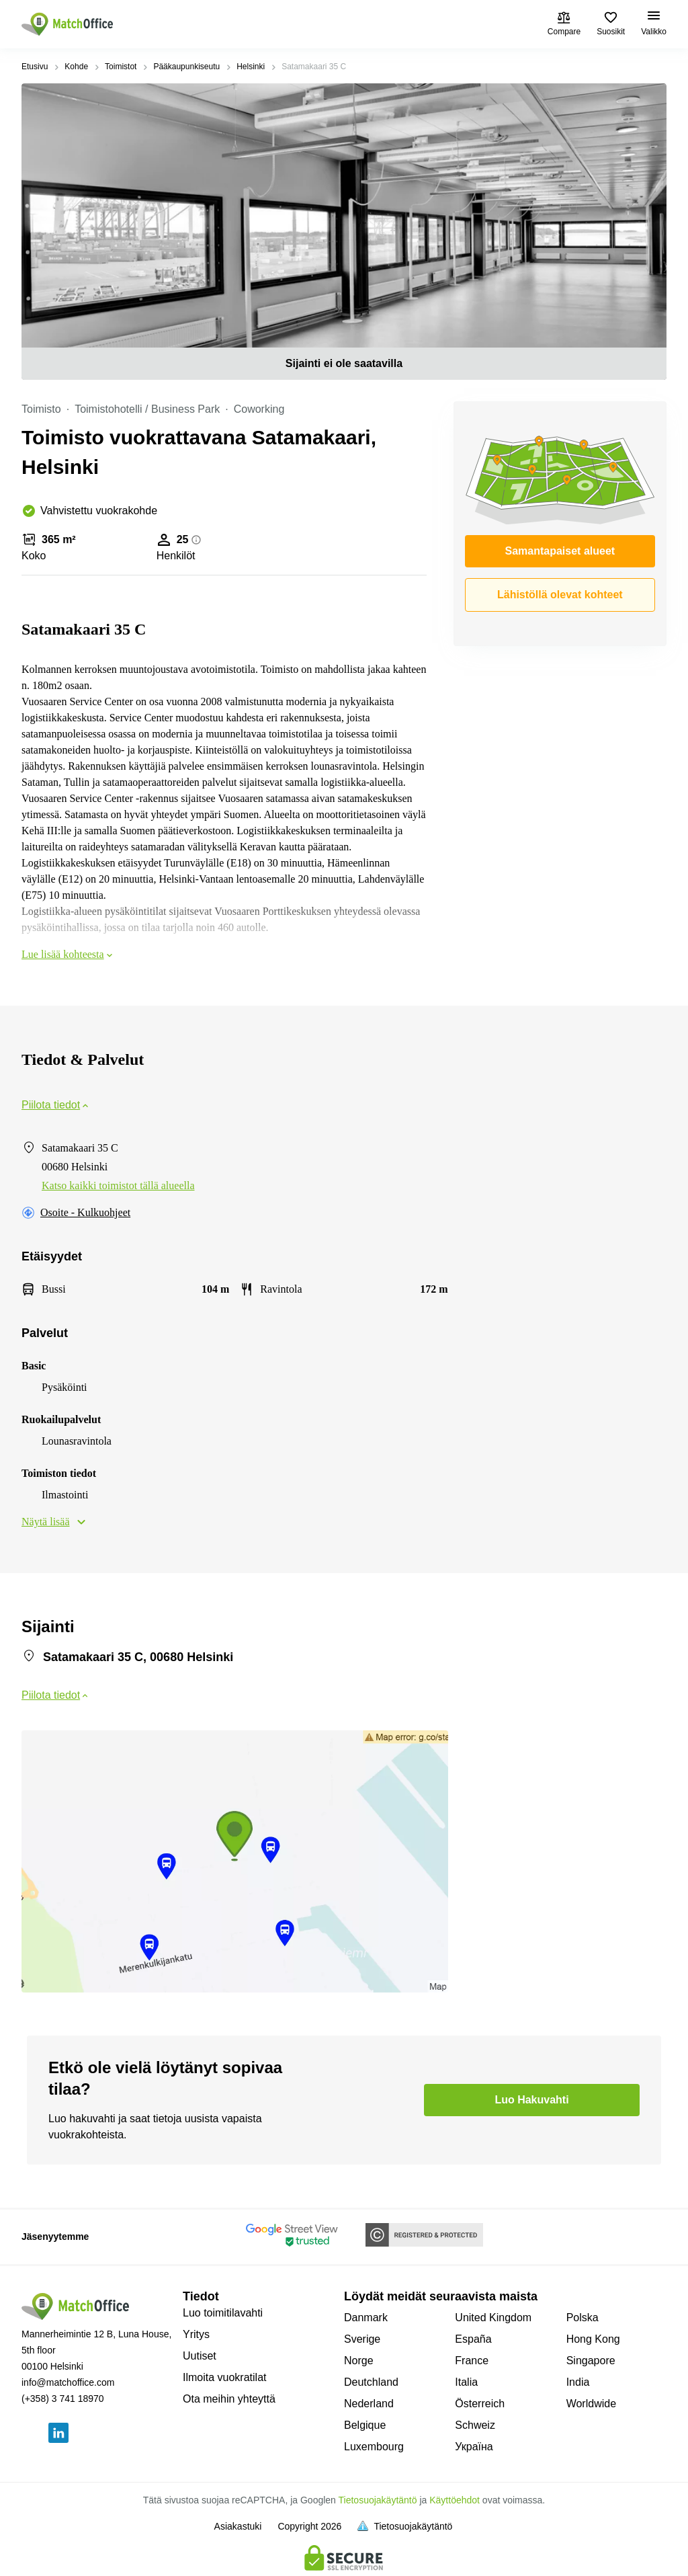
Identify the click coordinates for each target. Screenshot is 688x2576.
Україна (473, 2446)
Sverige (362, 2339)
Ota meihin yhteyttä (229, 2399)
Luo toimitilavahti (223, 2313)
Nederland (369, 2403)
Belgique (365, 2425)
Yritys (196, 2334)
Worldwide (591, 2403)
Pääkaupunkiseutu (186, 67)
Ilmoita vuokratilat (225, 2377)
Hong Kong (593, 2339)
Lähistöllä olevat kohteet (560, 594)
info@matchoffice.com (68, 2382)
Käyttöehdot (454, 2500)
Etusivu (35, 67)
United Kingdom (493, 2317)
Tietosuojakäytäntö (378, 2500)
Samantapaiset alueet (560, 551)
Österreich (480, 2403)
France (471, 2360)
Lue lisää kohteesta (68, 954)
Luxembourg (374, 2446)
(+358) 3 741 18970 (63, 2398)
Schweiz (475, 2425)
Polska (582, 2317)
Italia (466, 2382)
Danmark (366, 2317)
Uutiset (199, 2356)
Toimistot (120, 67)
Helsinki (250, 67)
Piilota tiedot (56, 1105)
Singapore (590, 2360)
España (473, 2339)
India (578, 2382)
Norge (359, 2360)
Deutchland (371, 2382)
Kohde (76, 67)
